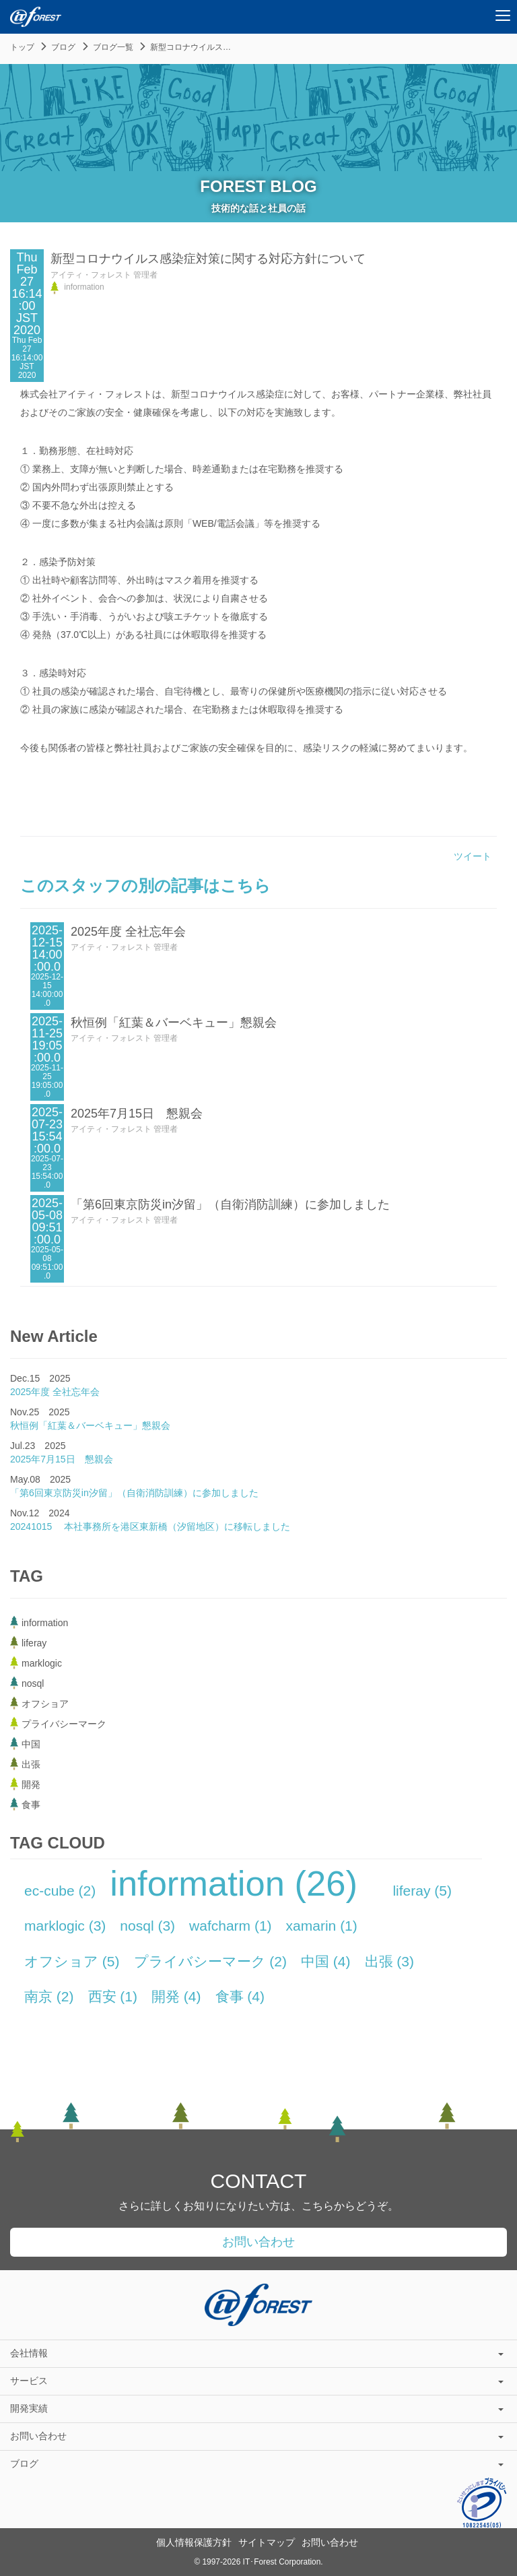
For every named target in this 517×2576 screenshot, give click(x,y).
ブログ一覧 (113, 47)
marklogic (65, 1925)
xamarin (321, 1925)
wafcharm (230, 1925)
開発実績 (257, 2408)
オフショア (72, 1961)
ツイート (472, 856)
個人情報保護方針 (194, 2542)
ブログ (63, 47)
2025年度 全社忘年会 (128, 931)
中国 (326, 1961)
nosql (147, 1925)
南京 (49, 1996)
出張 (390, 1961)
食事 (240, 1996)
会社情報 (257, 2353)
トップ (22, 47)
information (233, 1883)
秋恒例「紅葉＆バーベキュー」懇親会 (174, 1022)
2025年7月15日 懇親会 (137, 1113)
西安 (113, 1996)
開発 (176, 1996)
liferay (422, 1890)
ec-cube (60, 1890)
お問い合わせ (258, 2242)
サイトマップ (266, 2542)
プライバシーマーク (210, 1961)
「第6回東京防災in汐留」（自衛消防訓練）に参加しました (230, 1204)
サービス (257, 2380)
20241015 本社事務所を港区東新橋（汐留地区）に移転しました (150, 1526)
